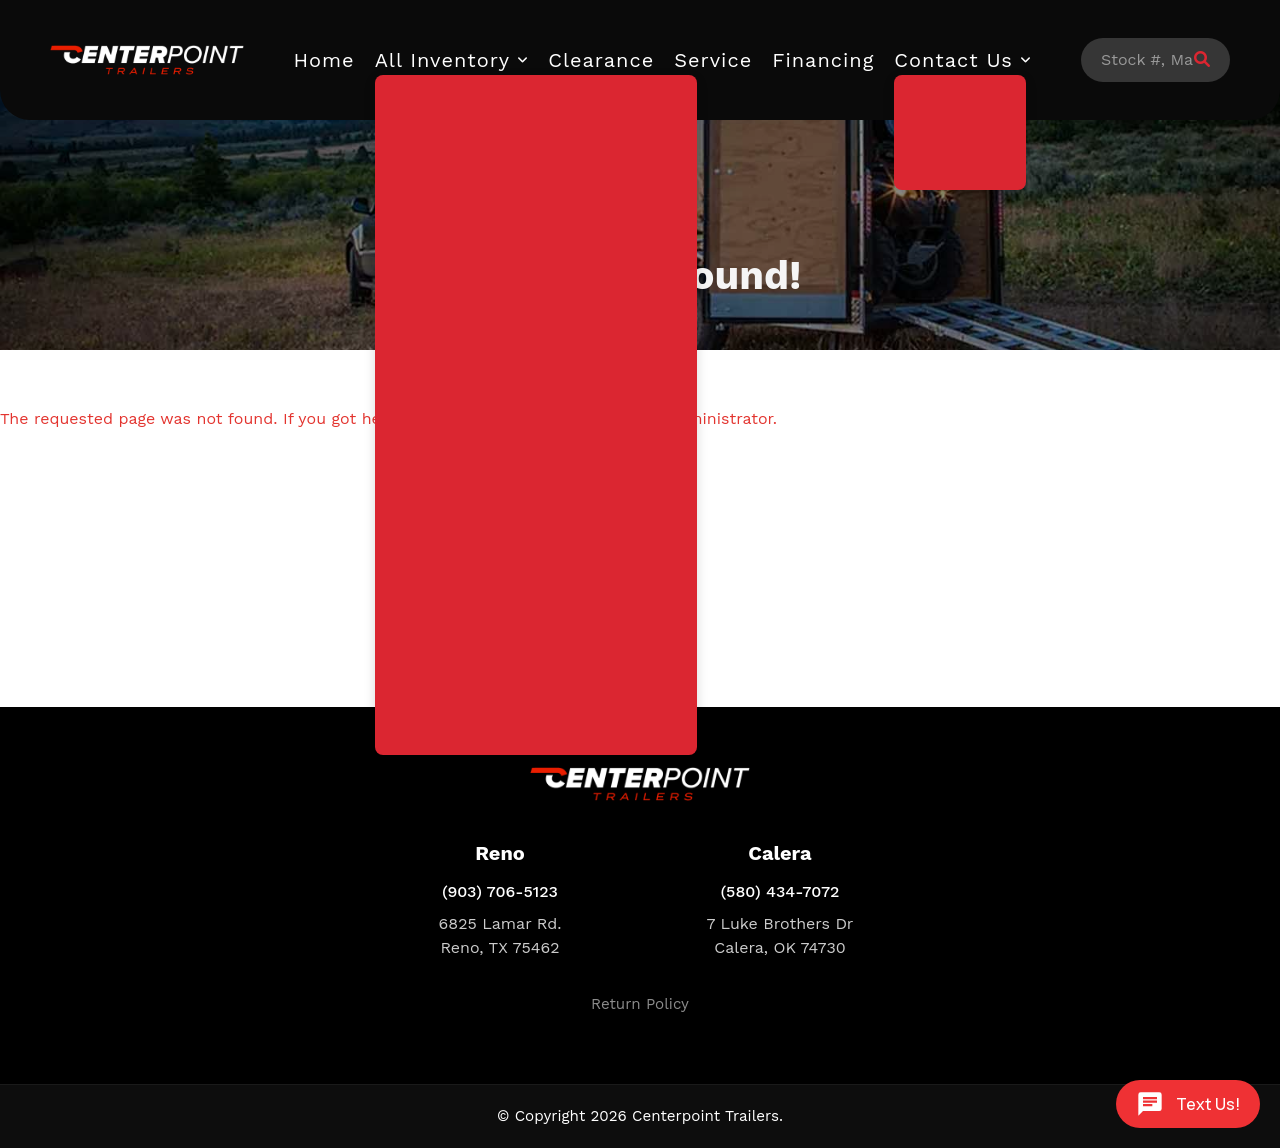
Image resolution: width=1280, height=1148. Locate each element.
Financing (823, 60)
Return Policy (640, 1004)
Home (324, 60)
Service (713, 60)
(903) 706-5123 (500, 891)
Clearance (601, 60)
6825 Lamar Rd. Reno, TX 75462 (500, 935)
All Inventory (443, 60)
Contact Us (953, 60)
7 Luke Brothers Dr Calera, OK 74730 (780, 935)
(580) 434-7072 (780, 891)
